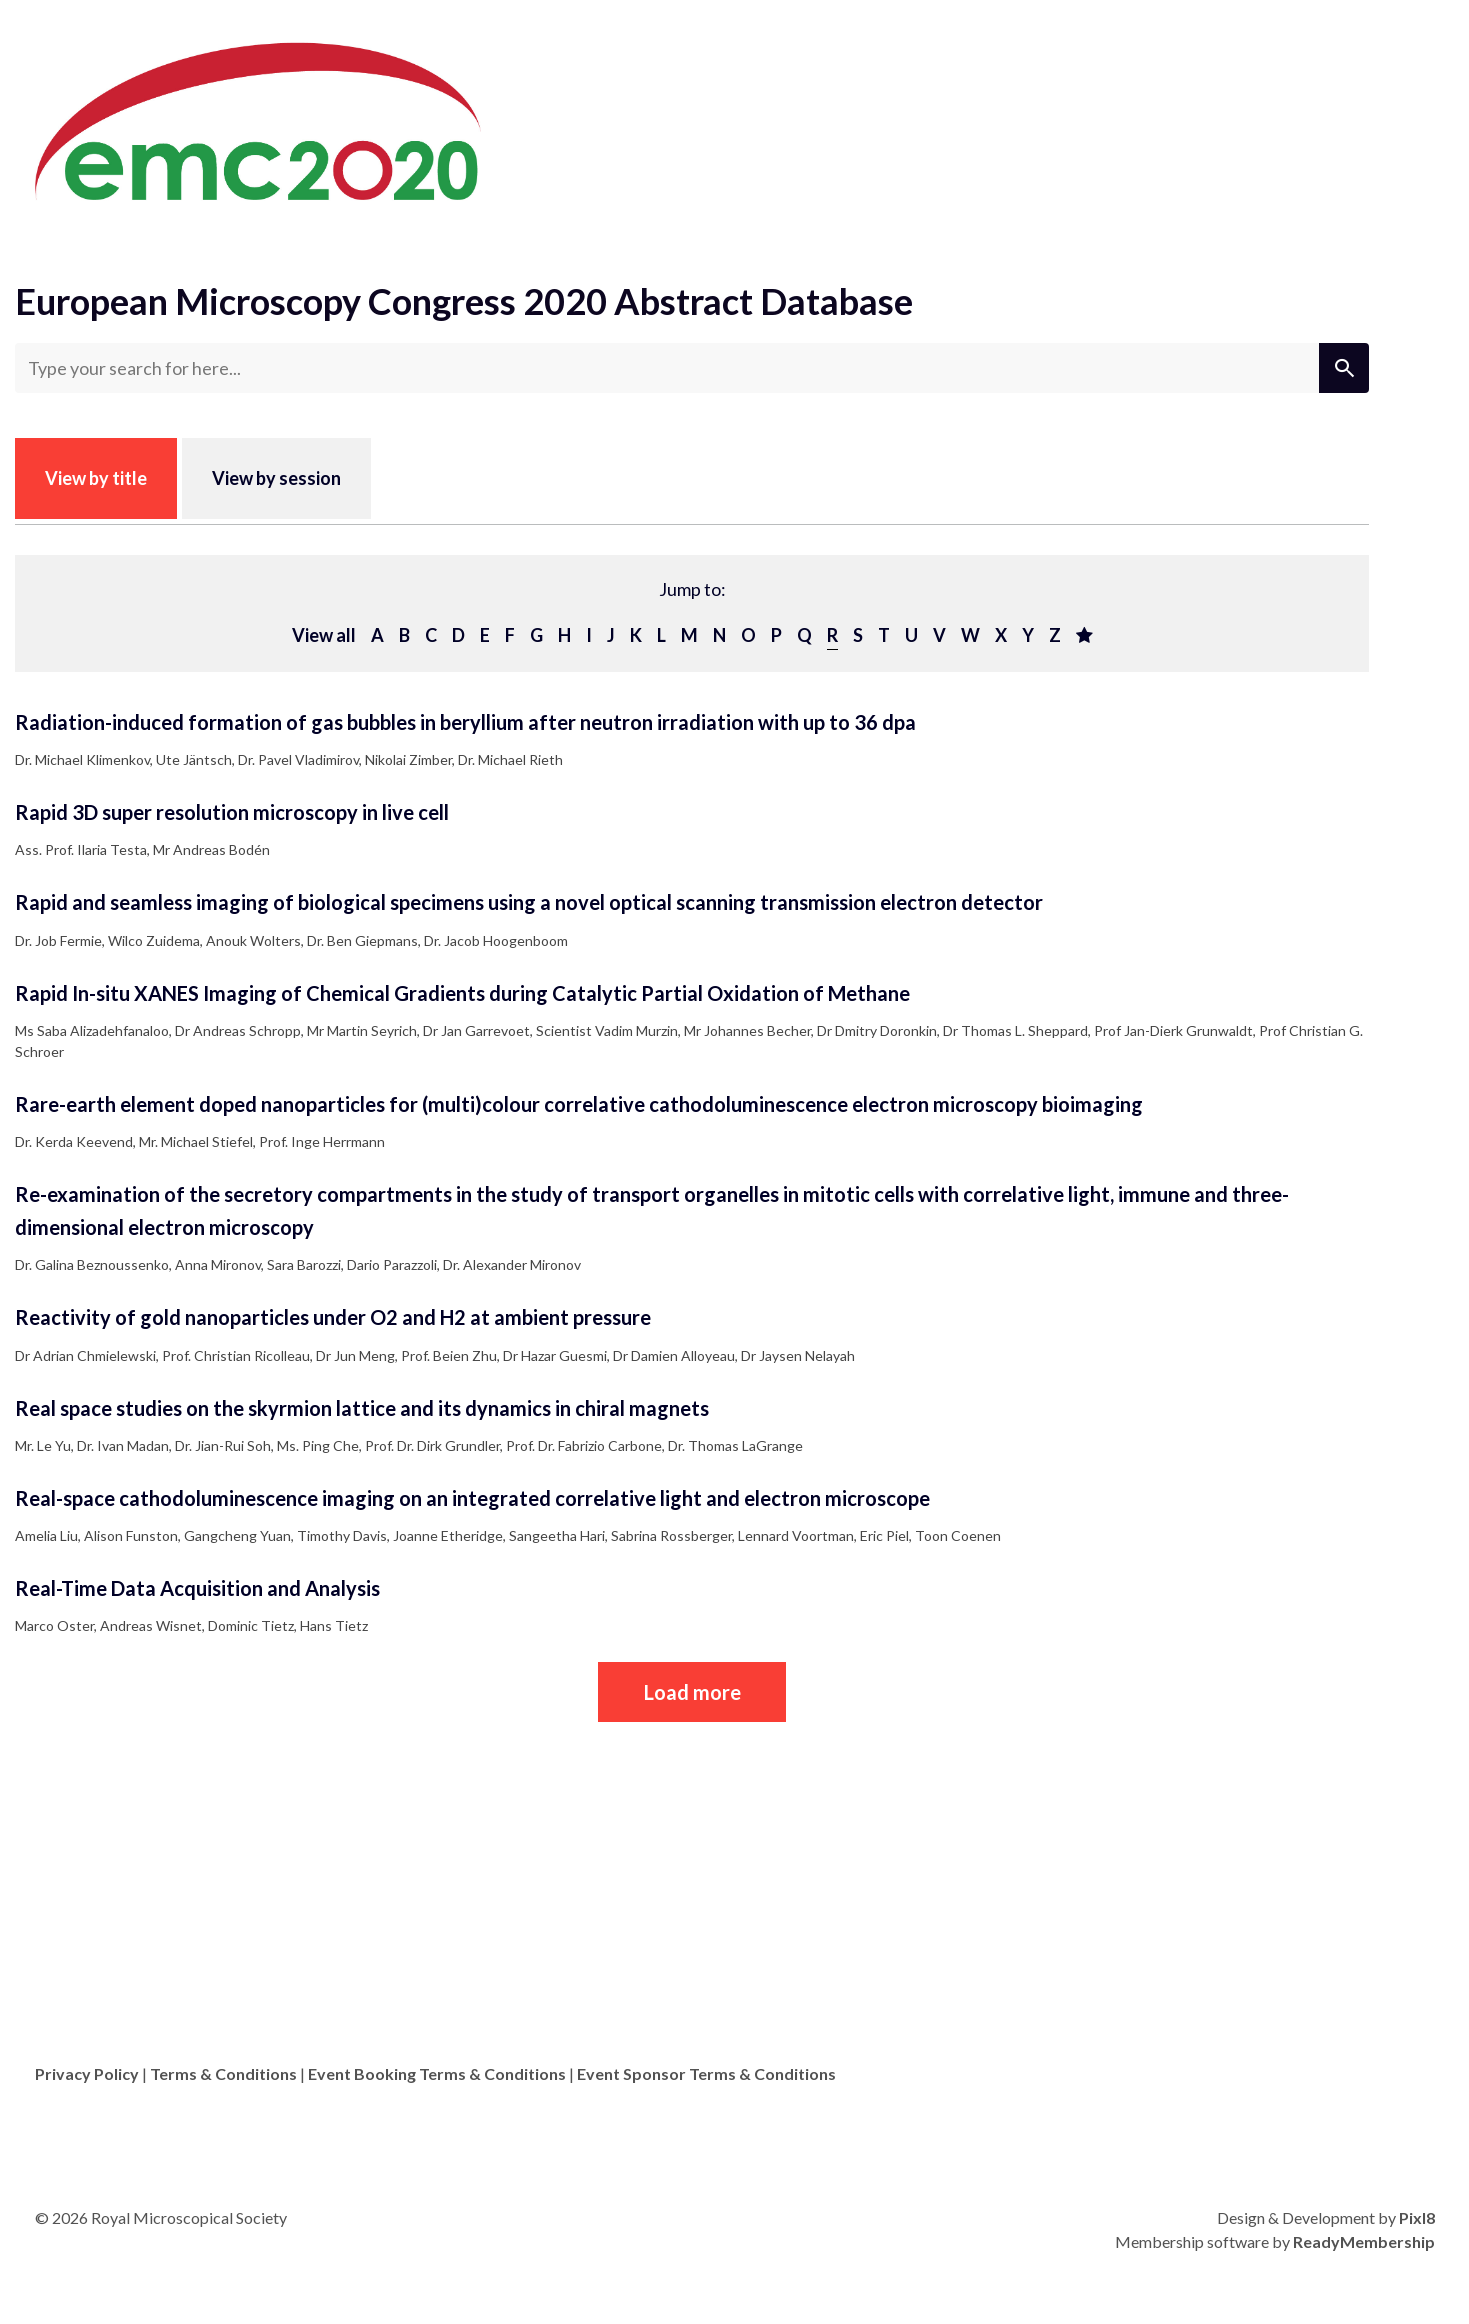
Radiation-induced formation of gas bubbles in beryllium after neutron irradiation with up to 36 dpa (465, 722)
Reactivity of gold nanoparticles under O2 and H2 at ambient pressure (333, 1317)
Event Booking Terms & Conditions (437, 2073)
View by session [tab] (276, 478)
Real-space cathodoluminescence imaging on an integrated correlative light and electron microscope (472, 1498)
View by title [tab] (96, 478)
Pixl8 (1417, 2217)
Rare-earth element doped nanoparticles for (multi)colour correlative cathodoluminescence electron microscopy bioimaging (579, 1104)
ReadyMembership (1364, 2241)
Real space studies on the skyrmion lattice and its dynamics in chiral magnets (362, 1408)
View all (324, 635)
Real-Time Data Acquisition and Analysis (197, 1588)
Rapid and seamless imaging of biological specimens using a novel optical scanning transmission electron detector (529, 902)
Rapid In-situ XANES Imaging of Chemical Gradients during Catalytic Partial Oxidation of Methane (462, 993)
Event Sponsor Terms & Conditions (706, 2073)
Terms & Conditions (223, 2073)
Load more (692, 1692)
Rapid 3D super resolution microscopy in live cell (232, 812)
